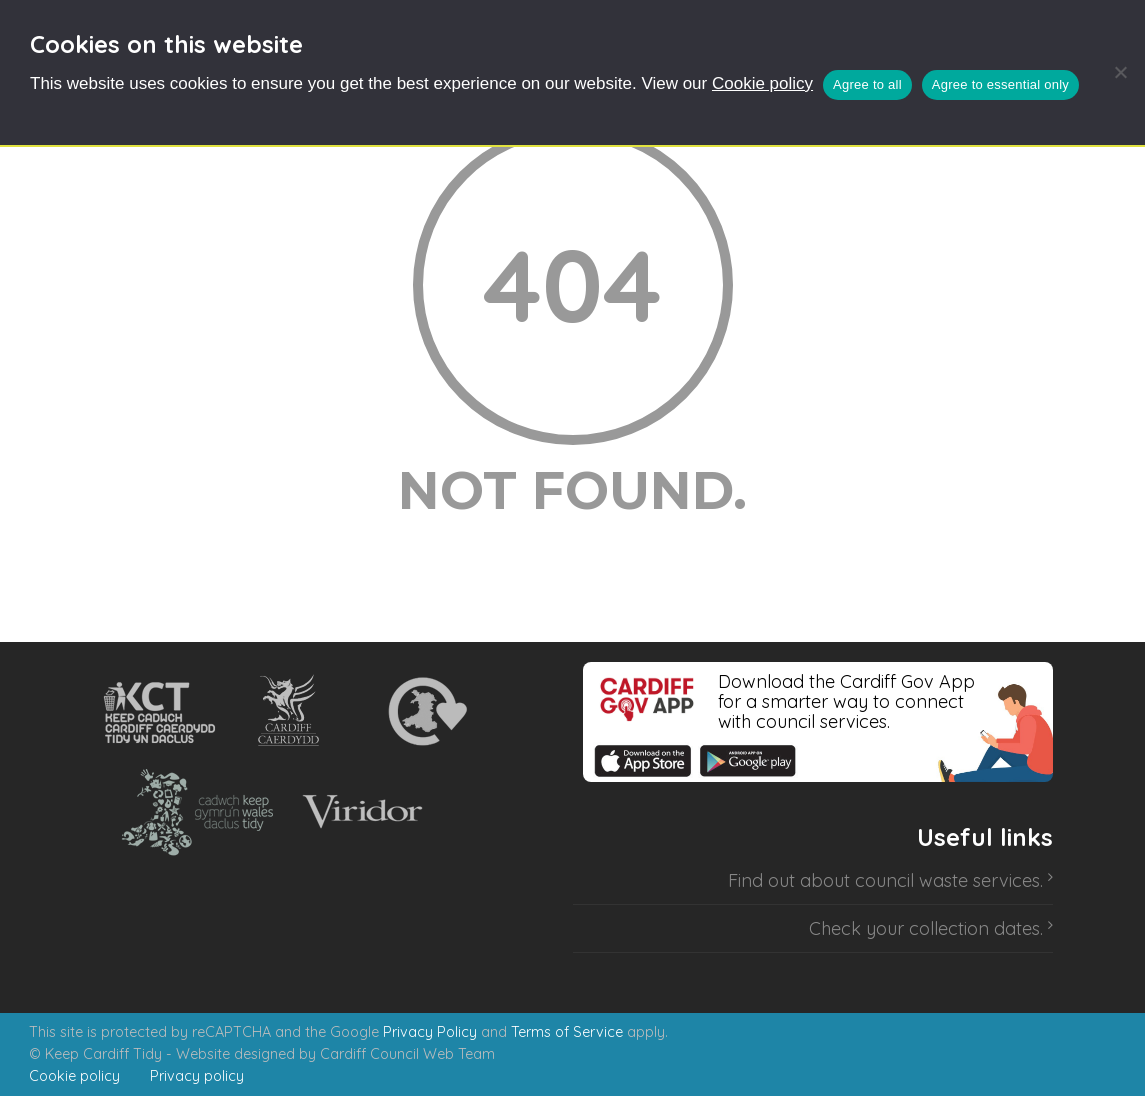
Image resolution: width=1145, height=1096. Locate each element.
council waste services (947, 880)
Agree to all (867, 84)
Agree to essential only (1000, 84)
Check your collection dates (924, 928)
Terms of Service (567, 1032)
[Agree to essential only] (1120, 72)
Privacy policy (197, 1076)
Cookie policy (762, 83)
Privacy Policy (430, 1032)
